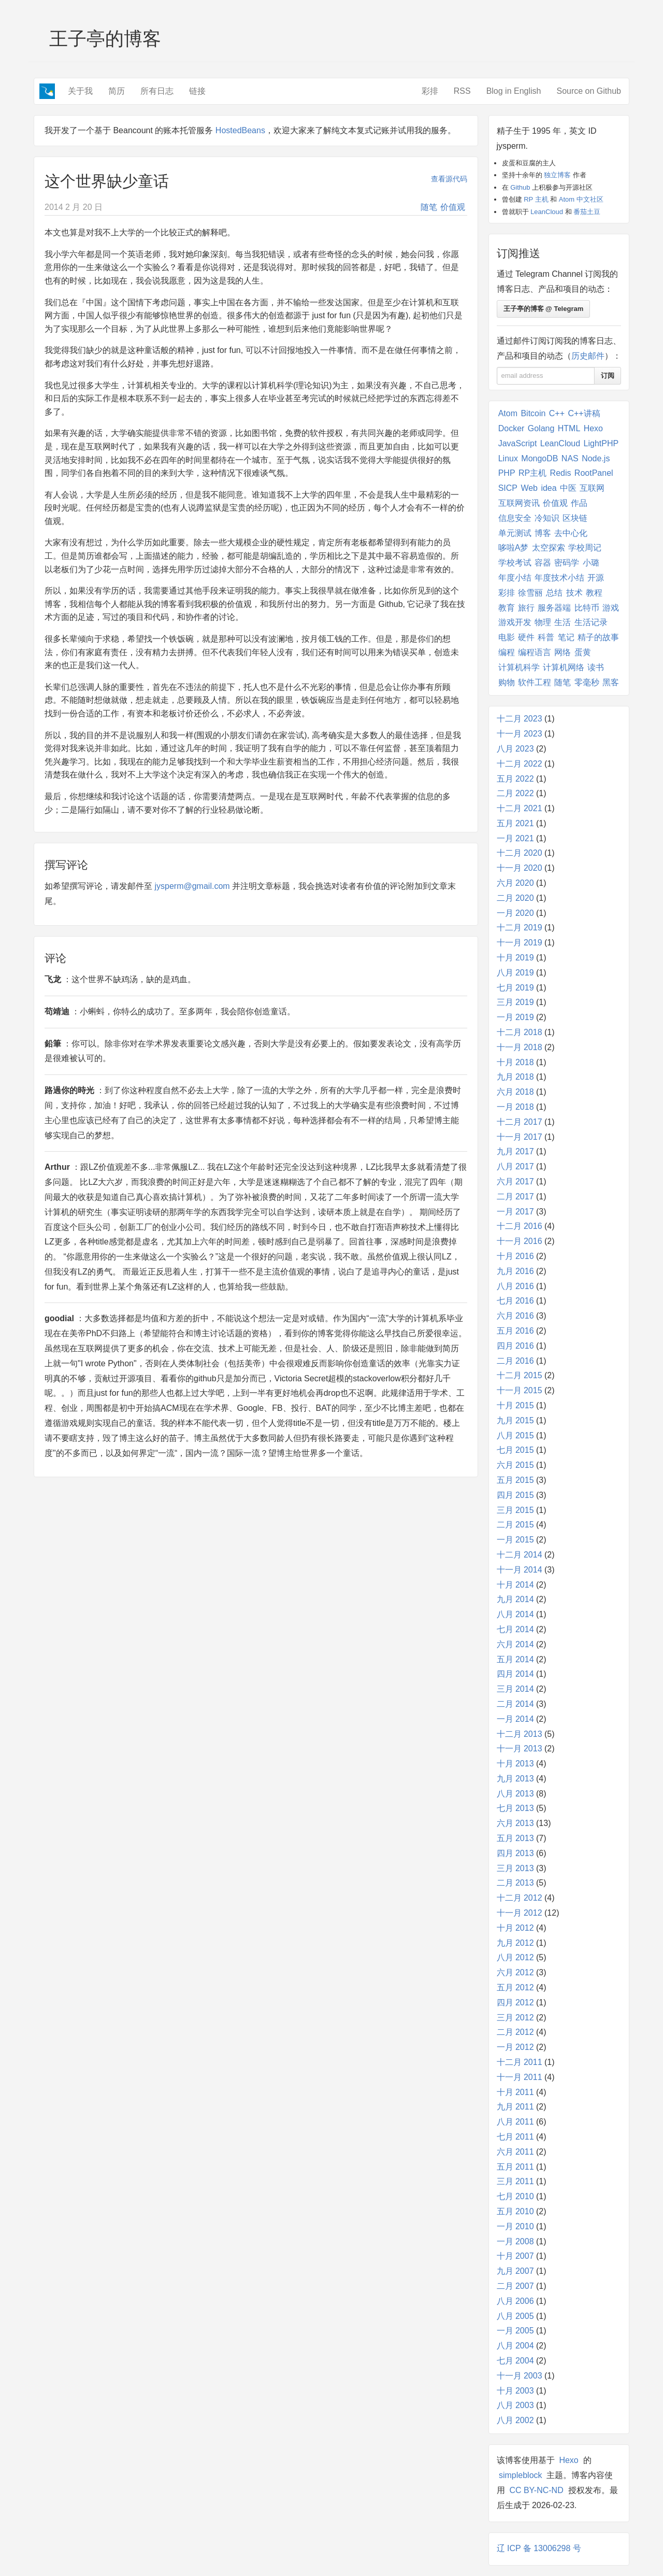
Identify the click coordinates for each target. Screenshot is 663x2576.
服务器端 (554, 607)
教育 (506, 607)
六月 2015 (515, 1465)
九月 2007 (515, 2271)
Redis (560, 473)
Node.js (596, 458)
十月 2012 (515, 1927)
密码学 (566, 562)
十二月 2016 (519, 1226)
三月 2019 (515, 1002)
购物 (506, 682)
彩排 (430, 91)
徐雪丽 (530, 592)
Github (520, 187)
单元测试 (514, 533)
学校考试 (514, 562)
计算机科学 (519, 667)
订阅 (607, 375)
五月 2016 (515, 1330)
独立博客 (557, 175)
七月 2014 (515, 1629)
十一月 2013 (519, 1748)
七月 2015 (515, 1450)
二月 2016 (515, 1360)
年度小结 (514, 577)
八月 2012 (515, 1957)
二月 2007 (515, 2286)
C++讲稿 (584, 413)
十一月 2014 (519, 1569)
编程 (506, 652)
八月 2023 (515, 748)
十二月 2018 (519, 1032)
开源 (595, 577)
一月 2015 (515, 1539)
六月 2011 (515, 2151)
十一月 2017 (519, 1137)
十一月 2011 (519, 2077)
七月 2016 (515, 1300)
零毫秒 (586, 682)
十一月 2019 (519, 942)
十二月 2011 (519, 2062)
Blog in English (513, 91)
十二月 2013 (519, 1734)
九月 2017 (515, 1151)
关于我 (80, 91)
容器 (543, 562)
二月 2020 (515, 898)
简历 (116, 91)
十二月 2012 (519, 1897)
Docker (511, 428)
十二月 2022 (519, 763)
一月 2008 (515, 2241)
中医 (568, 488)
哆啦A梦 (513, 547)
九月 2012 (515, 1942)
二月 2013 (515, 1882)
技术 (574, 592)
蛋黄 (582, 652)
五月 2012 (515, 1987)
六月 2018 (515, 1091)
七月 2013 (515, 1808)
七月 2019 (515, 987)
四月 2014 (515, 1673)
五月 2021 (515, 823)
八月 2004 (515, 2345)
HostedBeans (240, 130)
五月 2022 (515, 778)
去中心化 (570, 533)
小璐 (591, 562)
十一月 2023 (519, 733)
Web (529, 488)
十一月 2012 (519, 1912)
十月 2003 (515, 2390)
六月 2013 (515, 1823)
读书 (595, 667)
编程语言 (534, 652)
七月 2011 (515, 2136)
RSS (462, 91)
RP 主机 (536, 199)
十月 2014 (515, 1584)
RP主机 (532, 473)
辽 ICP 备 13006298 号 (539, 2548)
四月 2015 (515, 1495)
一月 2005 (515, 2330)
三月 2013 (515, 1868)
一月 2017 (515, 1211)
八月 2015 (515, 1435)
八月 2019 (515, 972)
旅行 (526, 607)
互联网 (592, 488)
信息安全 (514, 518)
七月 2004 (515, 2360)
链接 (197, 91)
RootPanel (593, 473)
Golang (541, 428)
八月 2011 (515, 2121)
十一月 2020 (519, 868)
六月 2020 (515, 883)
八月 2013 (515, 1793)
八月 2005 (515, 2316)
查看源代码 (449, 179)
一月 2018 (515, 1106)
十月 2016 (515, 1256)
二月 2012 (515, 2032)
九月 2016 (515, 1271)
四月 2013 (515, 1853)
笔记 (566, 637)
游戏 (610, 607)
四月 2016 (515, 1345)
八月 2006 (515, 2301)
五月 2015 (515, 1480)
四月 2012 (515, 2002)
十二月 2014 (519, 1554)
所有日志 (157, 91)
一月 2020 (515, 913)
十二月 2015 (519, 1375)
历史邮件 (587, 355)
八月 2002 (515, 2420)
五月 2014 (515, 1659)
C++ (557, 413)
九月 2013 (515, 1778)
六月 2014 (515, 1644)
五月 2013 (515, 1838)
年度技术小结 (559, 577)
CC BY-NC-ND (536, 2490)
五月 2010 (515, 2211)
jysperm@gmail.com (191, 886)
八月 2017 (515, 1166)
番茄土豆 (586, 212)
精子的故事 (598, 637)
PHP (506, 473)
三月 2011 (515, 2181)
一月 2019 (515, 1017)
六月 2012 (515, 1972)
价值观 (452, 207)
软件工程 (534, 682)
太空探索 (548, 547)
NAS (570, 458)
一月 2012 (515, 2047)
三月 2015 (515, 1510)
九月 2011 (515, 2106)
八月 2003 (515, 2405)
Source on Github (588, 91)
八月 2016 (515, 1286)
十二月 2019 (519, 927)
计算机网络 (563, 667)
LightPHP (601, 443)
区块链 (575, 518)
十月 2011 (515, 2092)
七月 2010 (515, 2196)
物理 (543, 622)
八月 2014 (515, 1614)
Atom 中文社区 (581, 199)
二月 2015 (515, 1524)
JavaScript (517, 443)
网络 (562, 652)
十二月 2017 (519, 1121)
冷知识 (547, 518)
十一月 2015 (519, 1390)
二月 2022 (515, 793)
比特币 (586, 607)
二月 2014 (515, 1704)
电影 (506, 637)
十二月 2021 (519, 808)
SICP (507, 488)
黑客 (610, 682)
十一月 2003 (519, 2375)
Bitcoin (533, 413)
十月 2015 (515, 1405)
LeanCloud (546, 212)
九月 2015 (515, 1420)
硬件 (526, 637)
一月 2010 (515, 2226)
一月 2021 (515, 838)
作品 (579, 503)
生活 (562, 622)
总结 (554, 592)
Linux (508, 458)
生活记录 (591, 622)
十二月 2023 (519, 718)
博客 (543, 533)
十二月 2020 (519, 852)
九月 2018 (515, 1076)
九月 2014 (515, 1599)
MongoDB (539, 458)
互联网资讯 (519, 503)
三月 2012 (515, 2017)
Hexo (593, 428)
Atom (507, 413)
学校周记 (584, 547)
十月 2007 (515, 2256)
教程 (594, 592)
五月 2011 (515, 2166)
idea (548, 488)
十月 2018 (515, 1062)
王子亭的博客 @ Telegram (543, 309)
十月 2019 (515, 957)
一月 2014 (515, 1719)
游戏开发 (514, 622)
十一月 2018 (519, 1047)
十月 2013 (515, 1763)
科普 (546, 637)
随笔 (429, 207)
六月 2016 (515, 1315)
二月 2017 (515, 1196)
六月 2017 (515, 1181)
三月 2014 (515, 1689)
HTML (569, 428)
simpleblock (520, 2475)
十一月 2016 (519, 1241)
